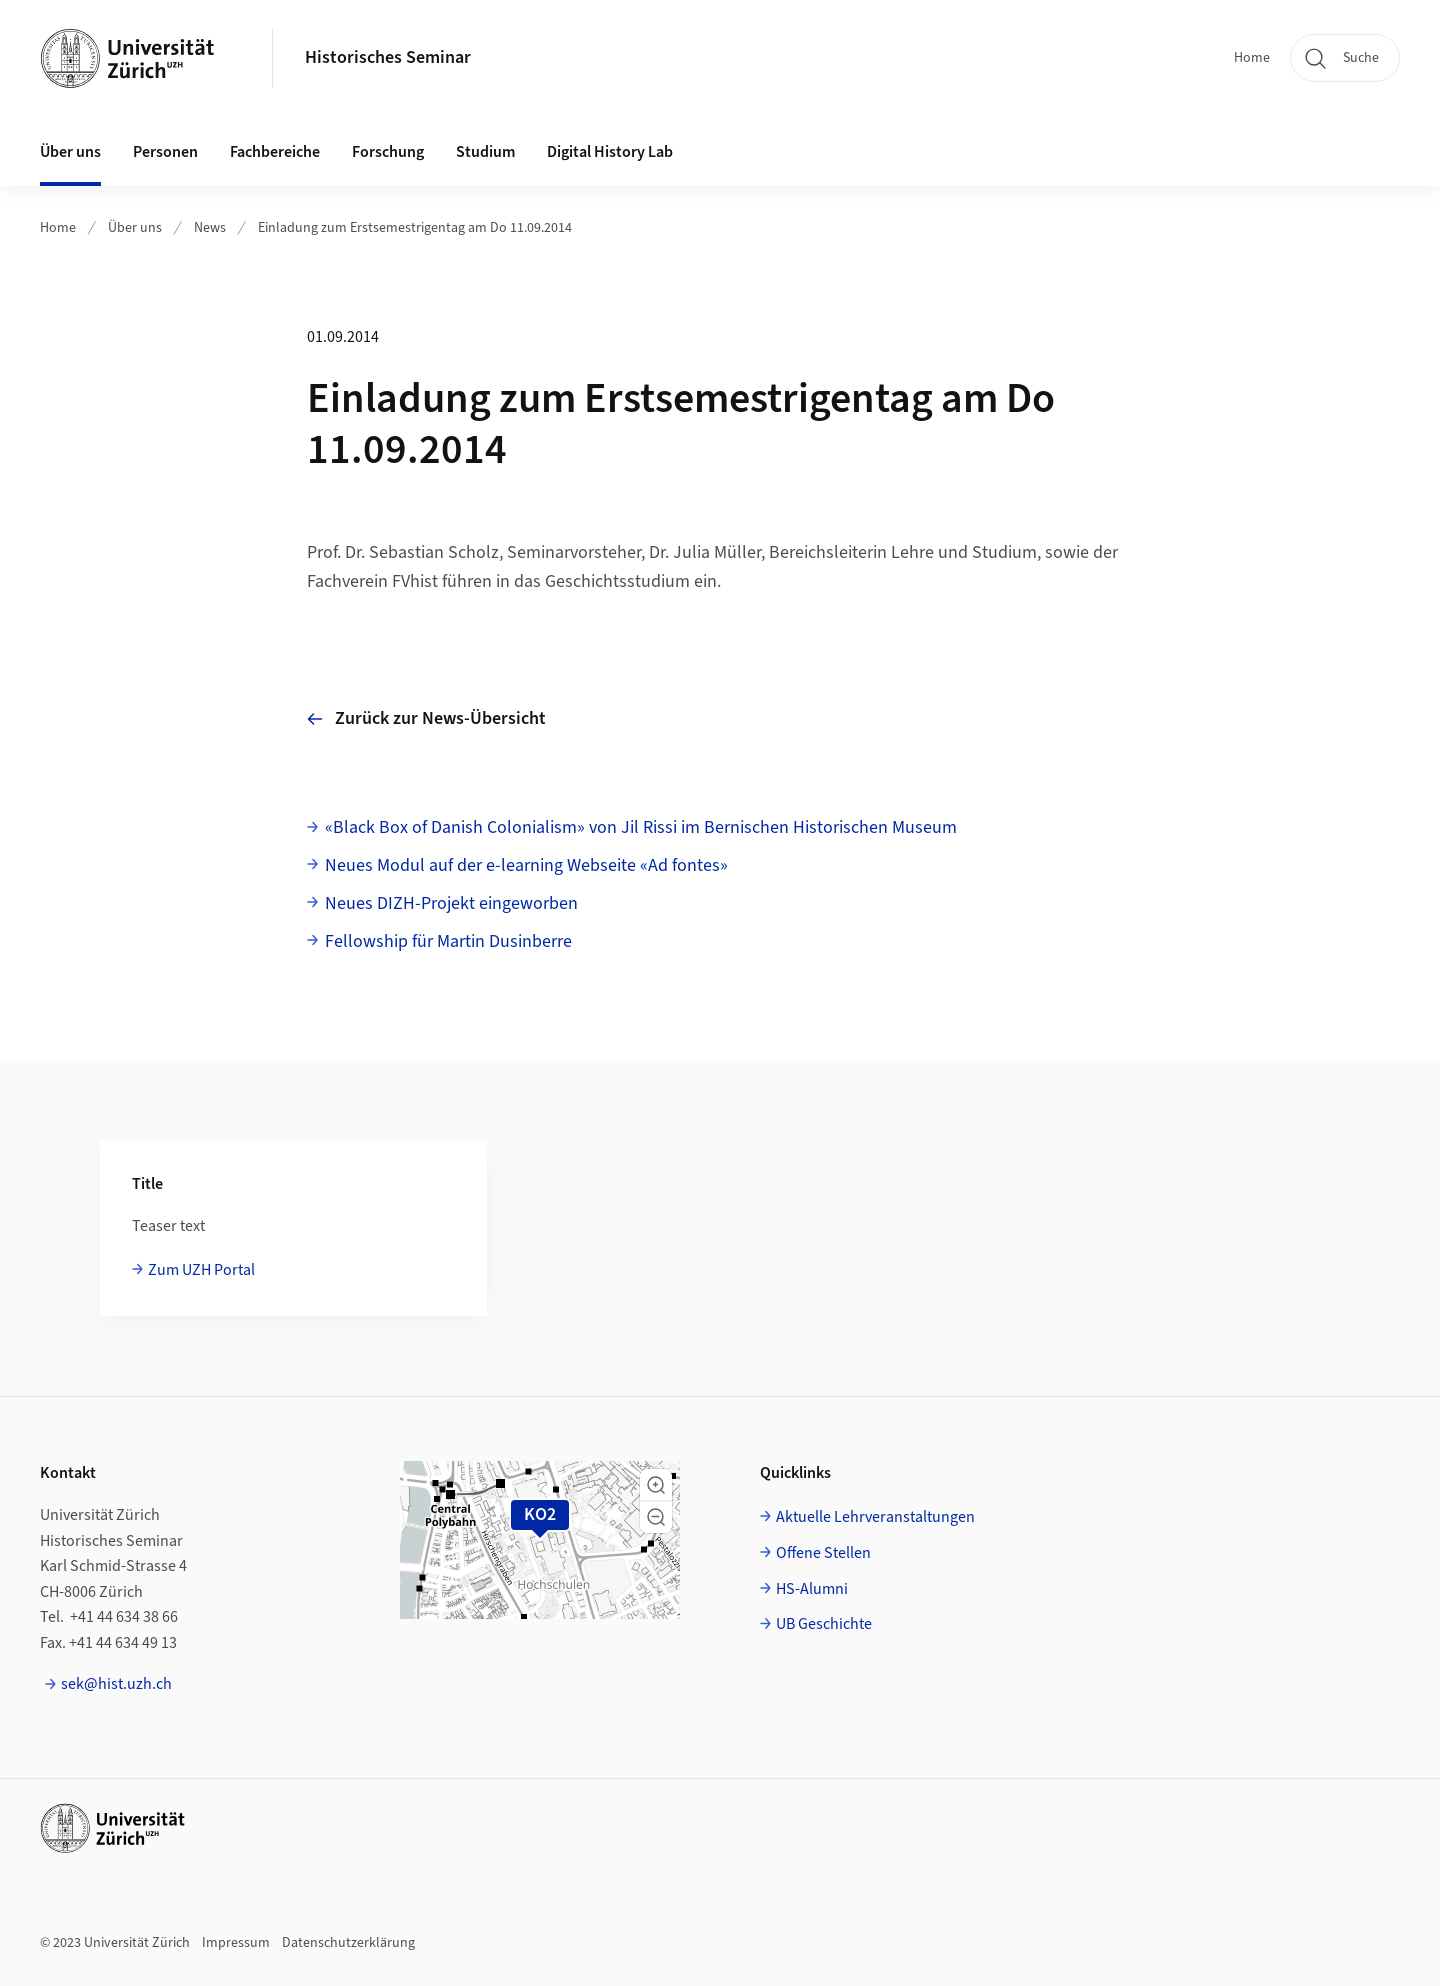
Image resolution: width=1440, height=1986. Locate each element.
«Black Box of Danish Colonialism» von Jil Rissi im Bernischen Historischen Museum (641, 827)
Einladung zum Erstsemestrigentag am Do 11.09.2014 (415, 228)
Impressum (236, 1943)
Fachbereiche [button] (275, 152)
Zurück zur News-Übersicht (426, 718)
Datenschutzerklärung (348, 1943)
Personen (165, 152)
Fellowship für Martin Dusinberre (448, 941)
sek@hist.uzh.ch (116, 1684)
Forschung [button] (388, 152)
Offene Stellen (823, 1553)
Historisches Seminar (388, 57)
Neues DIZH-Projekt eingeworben (451, 903)
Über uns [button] (70, 152)
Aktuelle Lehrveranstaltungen (875, 1517)
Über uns (135, 228)
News (210, 228)
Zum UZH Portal (201, 1270)
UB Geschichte (824, 1624)
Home (1252, 58)
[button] (656, 1485)
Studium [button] (485, 152)
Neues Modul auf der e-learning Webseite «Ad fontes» (526, 865)
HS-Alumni (812, 1589)
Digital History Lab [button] (610, 152)
